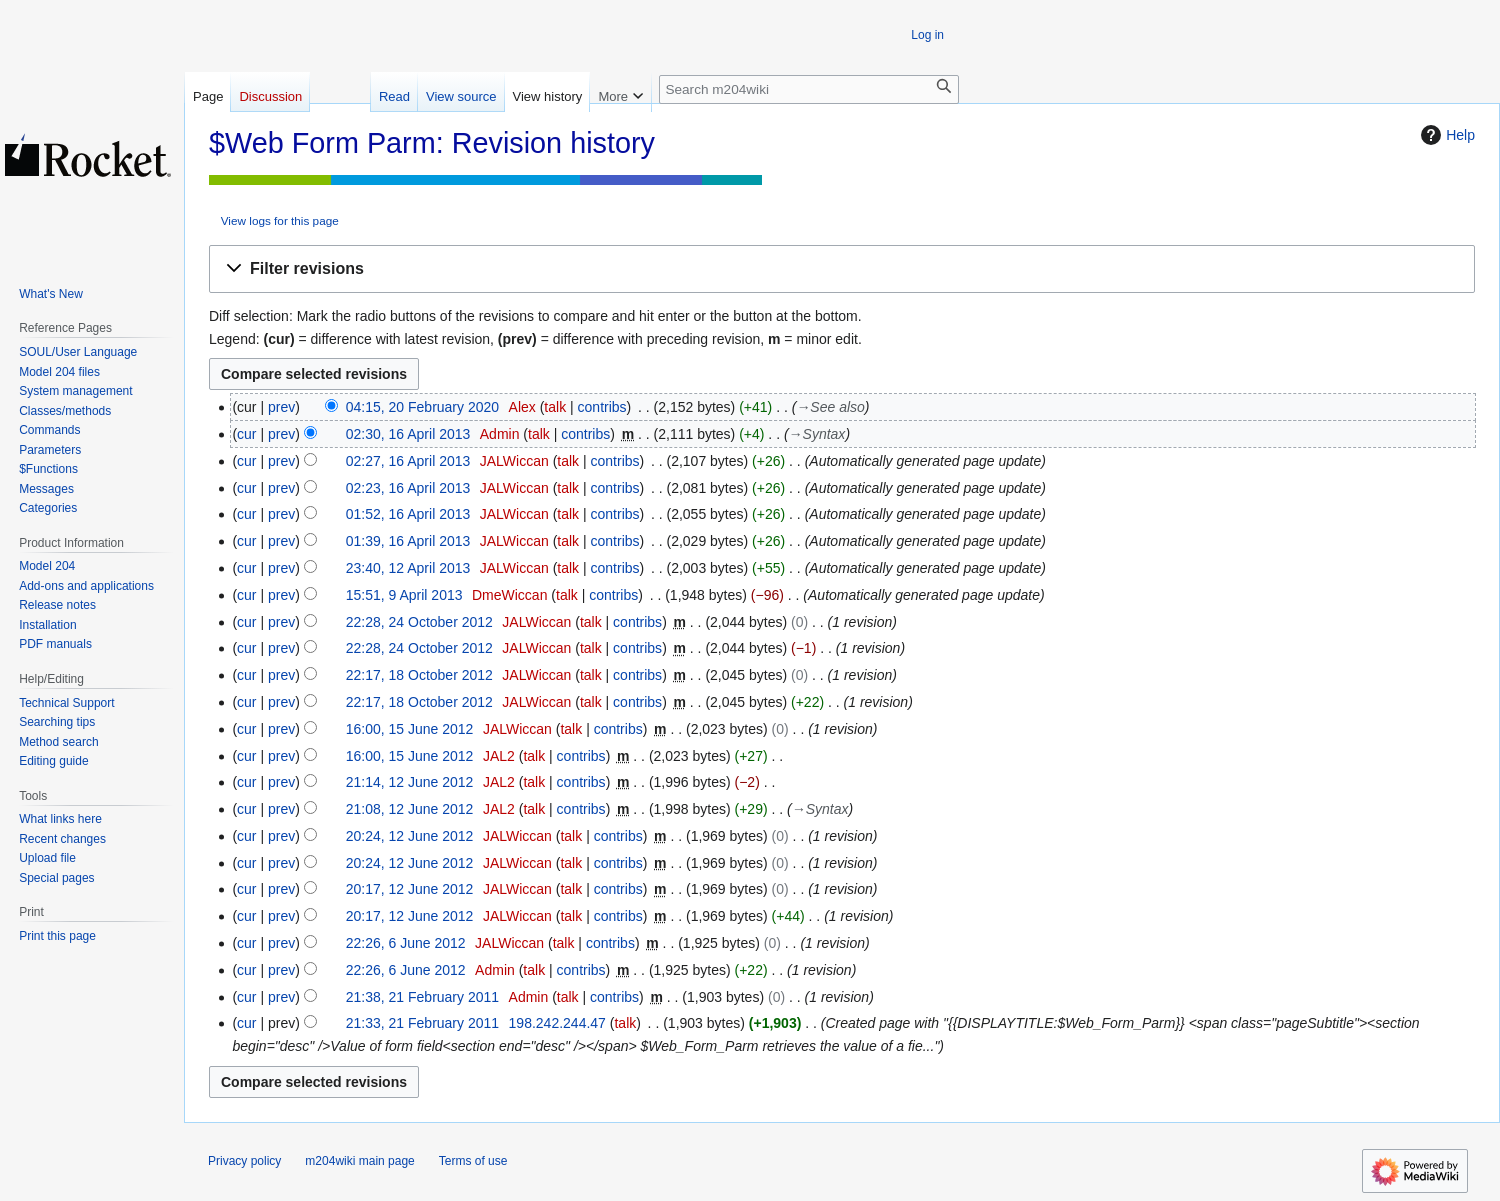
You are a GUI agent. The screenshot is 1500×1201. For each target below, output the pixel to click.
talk (555, 407)
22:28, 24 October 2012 (419, 622)
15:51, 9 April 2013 (404, 595)
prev (281, 407)
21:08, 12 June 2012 (410, 809)
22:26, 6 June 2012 (406, 943)
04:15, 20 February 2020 (422, 407)
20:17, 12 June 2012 (410, 889)
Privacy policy (244, 1161)
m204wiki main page (359, 1161)
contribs (602, 407)
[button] (842, 269)
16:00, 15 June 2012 (410, 729)
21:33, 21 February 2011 (422, 1023)
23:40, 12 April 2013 (408, 568)
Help (1445, 135)
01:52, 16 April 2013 (408, 514)
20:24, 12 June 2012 (410, 836)
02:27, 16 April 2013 (408, 461)
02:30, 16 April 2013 (408, 434)
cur (246, 434)
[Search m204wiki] (809, 89)
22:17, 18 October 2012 (419, 675)
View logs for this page (280, 220)
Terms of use (473, 1161)
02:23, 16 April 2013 (408, 488)
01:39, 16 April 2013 (408, 541)
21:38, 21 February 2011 (422, 997)
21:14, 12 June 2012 (410, 782)
